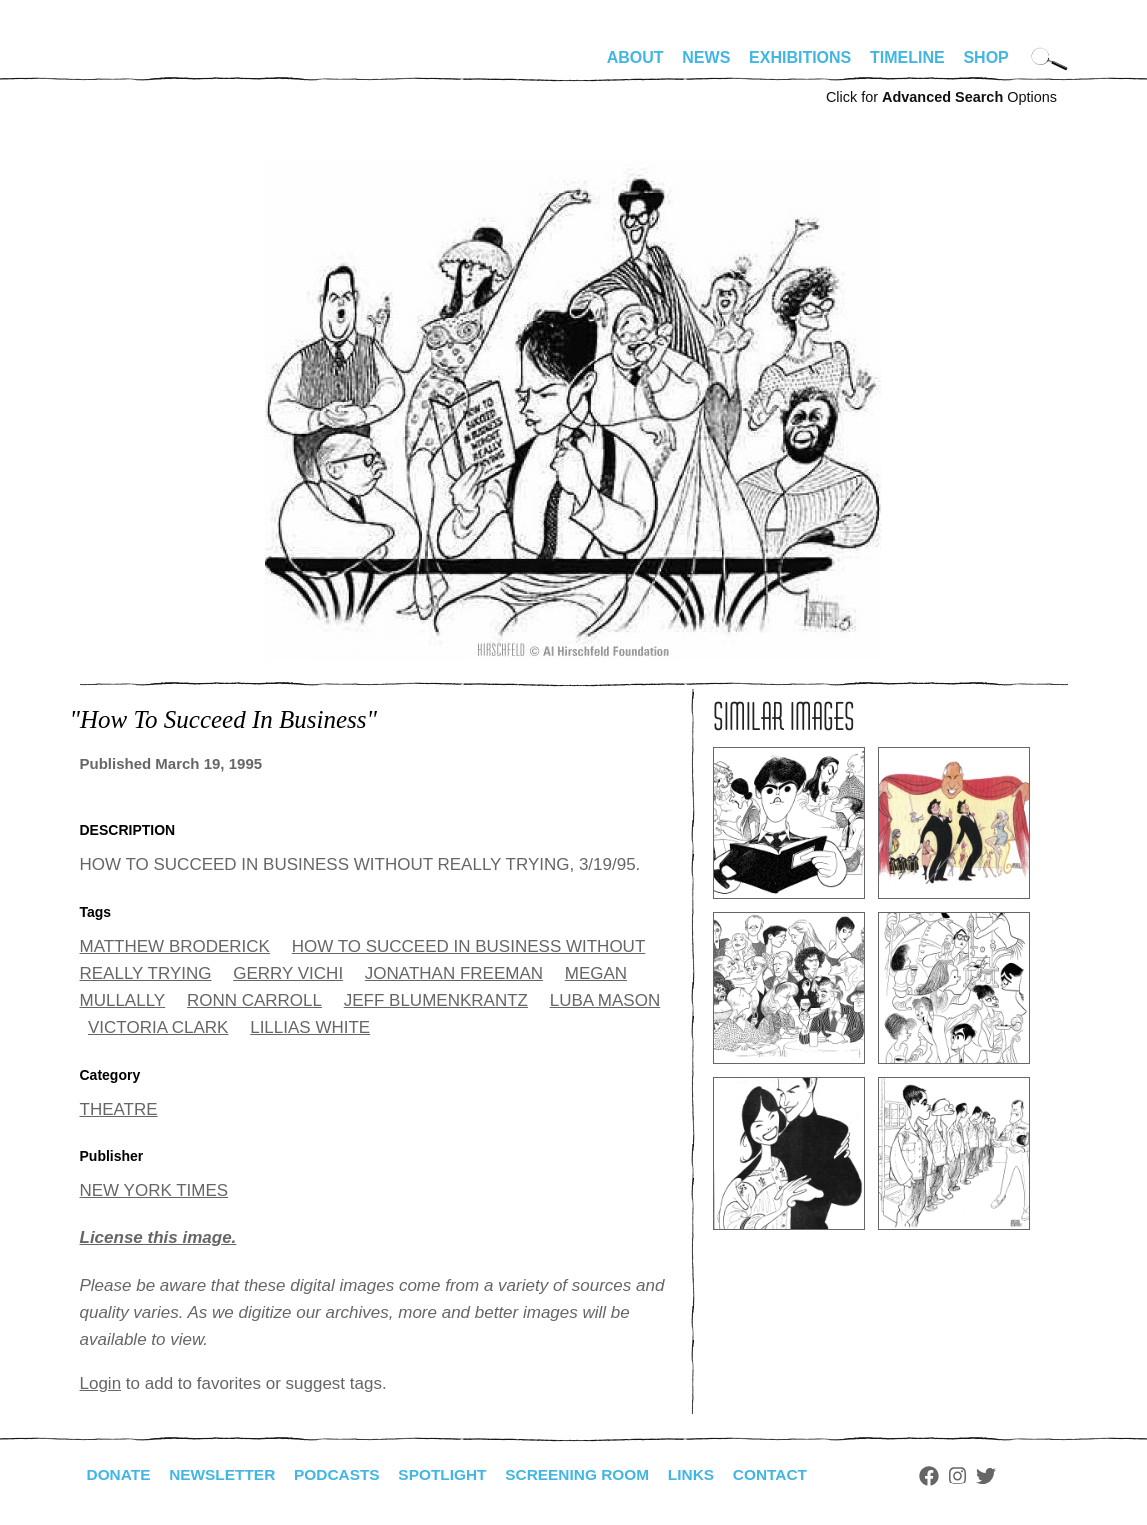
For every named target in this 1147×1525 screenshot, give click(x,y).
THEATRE (119, 1109)
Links (711, 1474)
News (706, 57)
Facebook (953, 1476)
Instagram (981, 1476)
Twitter (1009, 1476)
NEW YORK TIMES (154, 1190)
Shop (985, 57)
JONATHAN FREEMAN (454, 973)
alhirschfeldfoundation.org (140, 66)
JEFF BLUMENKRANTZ (436, 1000)
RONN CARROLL (254, 1000)
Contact (791, 1474)
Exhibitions (800, 57)
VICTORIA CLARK (158, 1027)
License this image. (158, 1237)
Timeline (907, 57)
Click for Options (941, 97)
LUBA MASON (605, 1000)
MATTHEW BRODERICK (175, 946)
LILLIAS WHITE (310, 1027)
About (635, 57)
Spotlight (454, 1474)
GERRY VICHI (288, 973)
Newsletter (227, 1474)
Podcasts (345, 1474)
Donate (120, 1474)
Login (101, 1383)
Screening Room (593, 1474)
